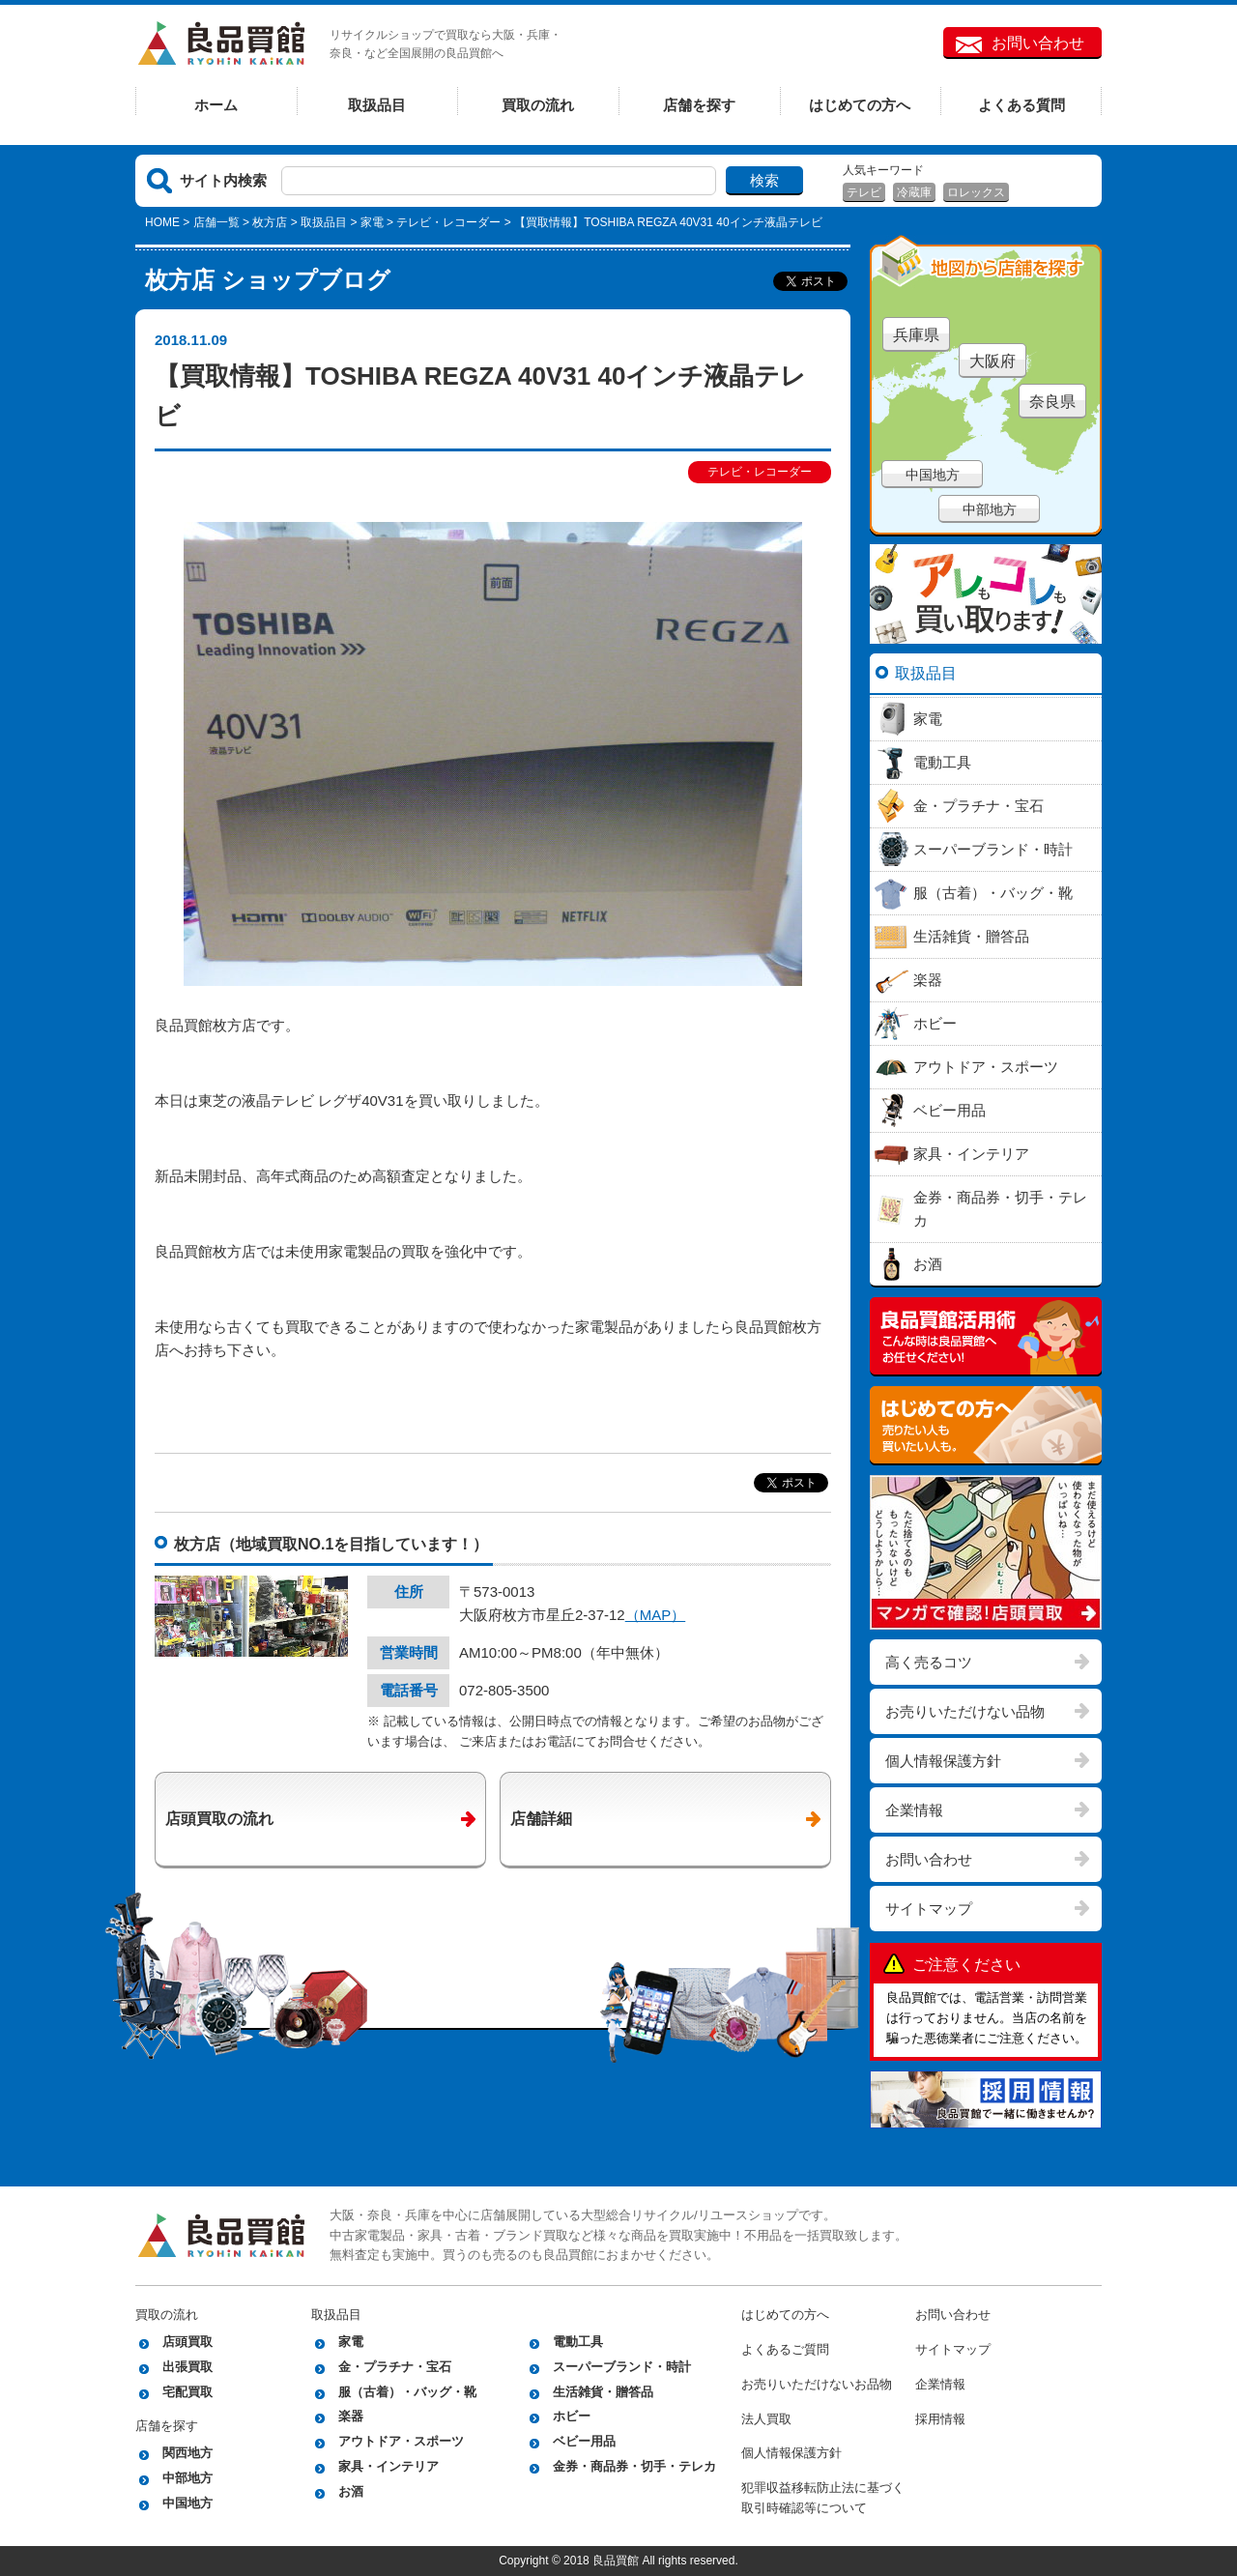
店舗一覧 (216, 222)
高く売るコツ (928, 1662)
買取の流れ (538, 105)
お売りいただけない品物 (965, 1711)
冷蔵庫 (914, 192)
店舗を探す (699, 105)
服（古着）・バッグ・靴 (407, 2392)
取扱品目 (377, 105)
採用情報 (940, 2419)
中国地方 (933, 474)
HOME (162, 222)
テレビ (864, 192)
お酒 (350, 2491)
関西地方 (187, 2453)
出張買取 (187, 2366)
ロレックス (976, 192)
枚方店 (269, 222)
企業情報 (914, 1810)
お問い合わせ (1038, 43)
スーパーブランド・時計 (622, 2366)
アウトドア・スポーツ (401, 2441)
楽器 (350, 2416)
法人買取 (766, 2419)
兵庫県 (916, 335)
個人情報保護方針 (943, 1760)
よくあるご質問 (785, 2349)
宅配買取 (187, 2392)
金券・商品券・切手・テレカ (634, 2466)
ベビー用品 (584, 2441)
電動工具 (578, 2341)
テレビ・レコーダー (448, 222)
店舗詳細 (541, 1818)
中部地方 (990, 509)
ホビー (571, 2416)
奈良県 (1052, 401)
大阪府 (992, 361)
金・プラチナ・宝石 (394, 2366)
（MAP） (655, 1614)
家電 (372, 222)
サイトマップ (928, 1908)
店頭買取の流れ (219, 1818)
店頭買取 (187, 2341)
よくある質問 (1021, 105)
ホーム (216, 105)
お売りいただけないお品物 (816, 2384)
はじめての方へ (859, 105)
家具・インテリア (388, 2466)
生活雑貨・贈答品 (603, 2392)
